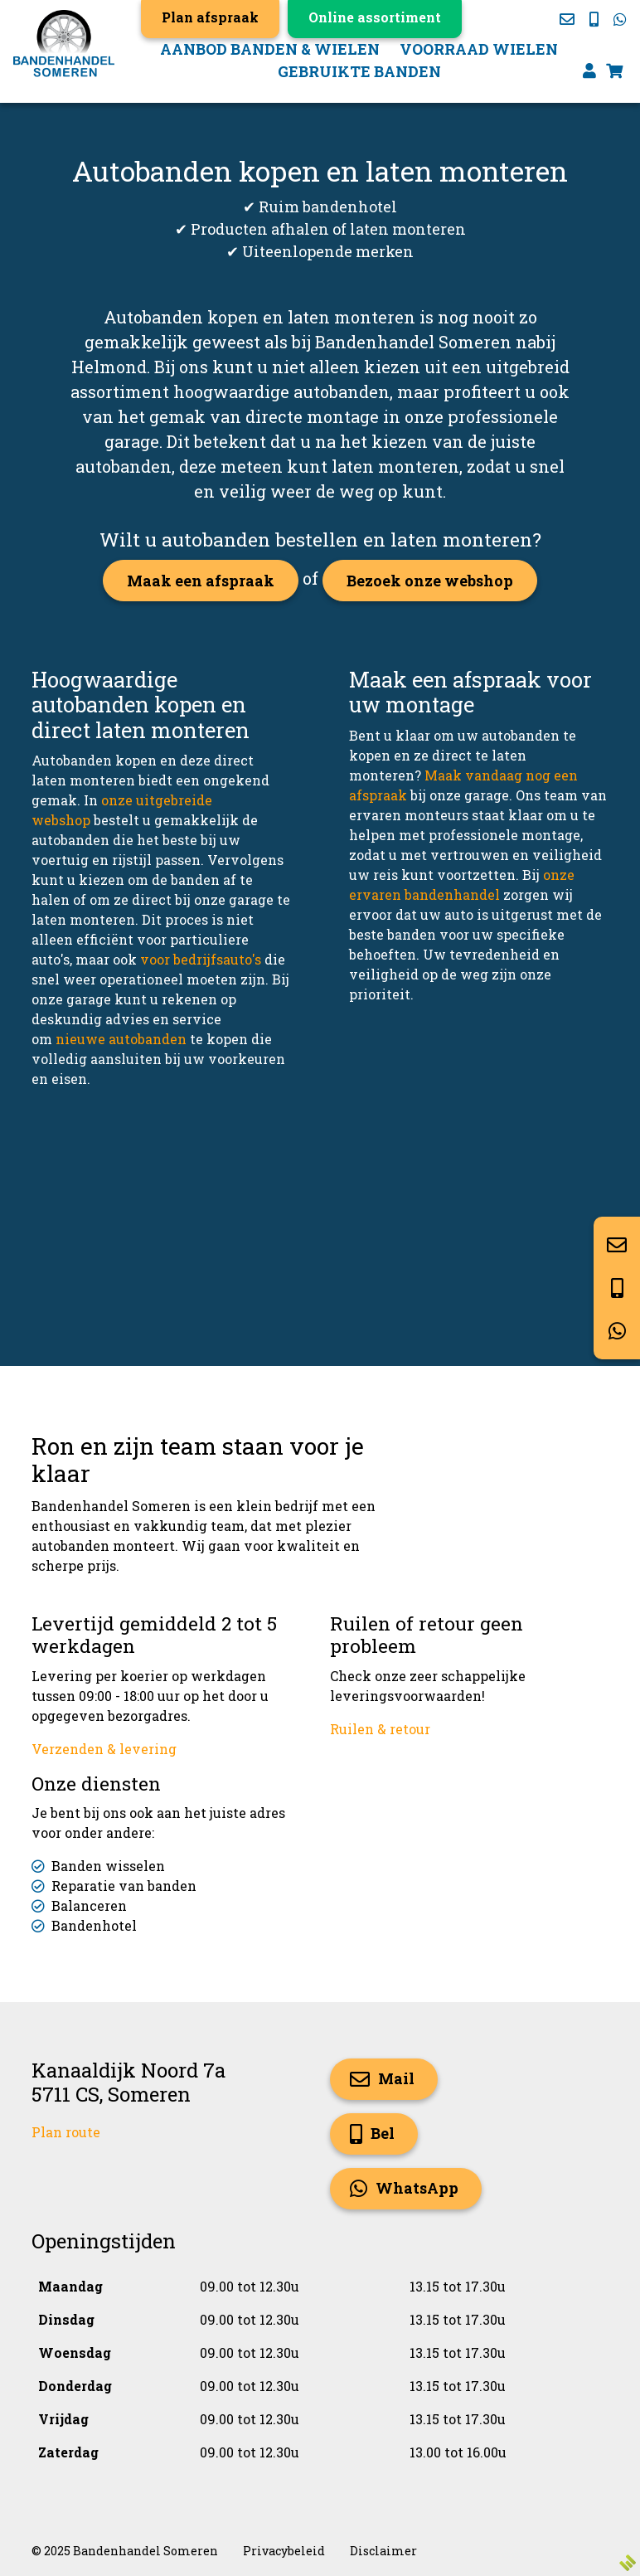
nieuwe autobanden (121, 1038)
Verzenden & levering (104, 1748)
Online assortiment (374, 17)
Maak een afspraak (200, 581)
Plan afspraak (210, 17)
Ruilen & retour (380, 1729)
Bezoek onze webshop (430, 581)
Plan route (66, 2132)
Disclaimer (383, 2551)
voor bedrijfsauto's (200, 959)
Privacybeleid (284, 2551)
